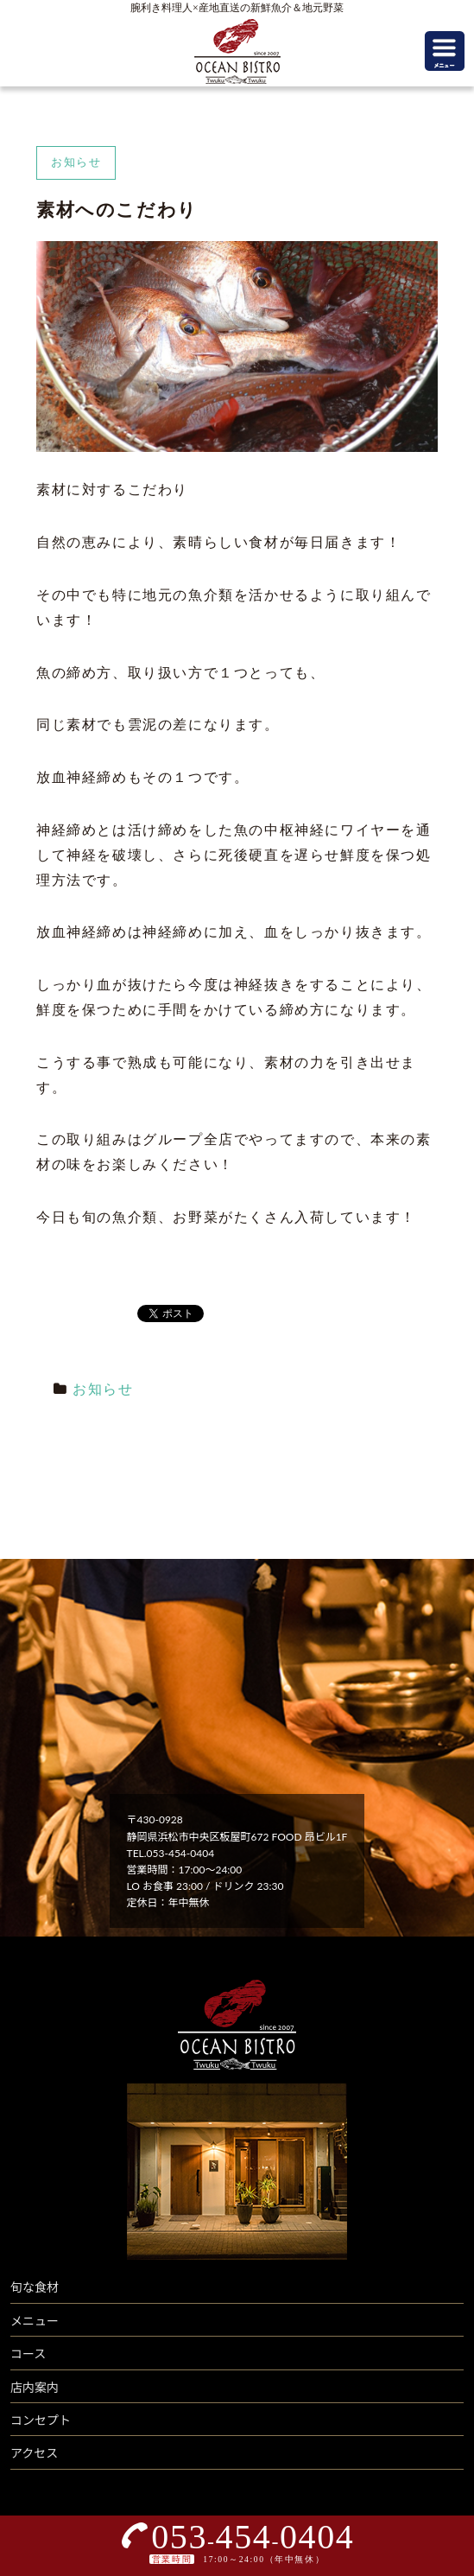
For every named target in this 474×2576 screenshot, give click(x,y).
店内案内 (34, 2387)
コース (28, 2353)
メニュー (34, 2320)
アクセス (34, 2453)
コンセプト (40, 2420)
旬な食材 (34, 2287)
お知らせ (103, 1389)
